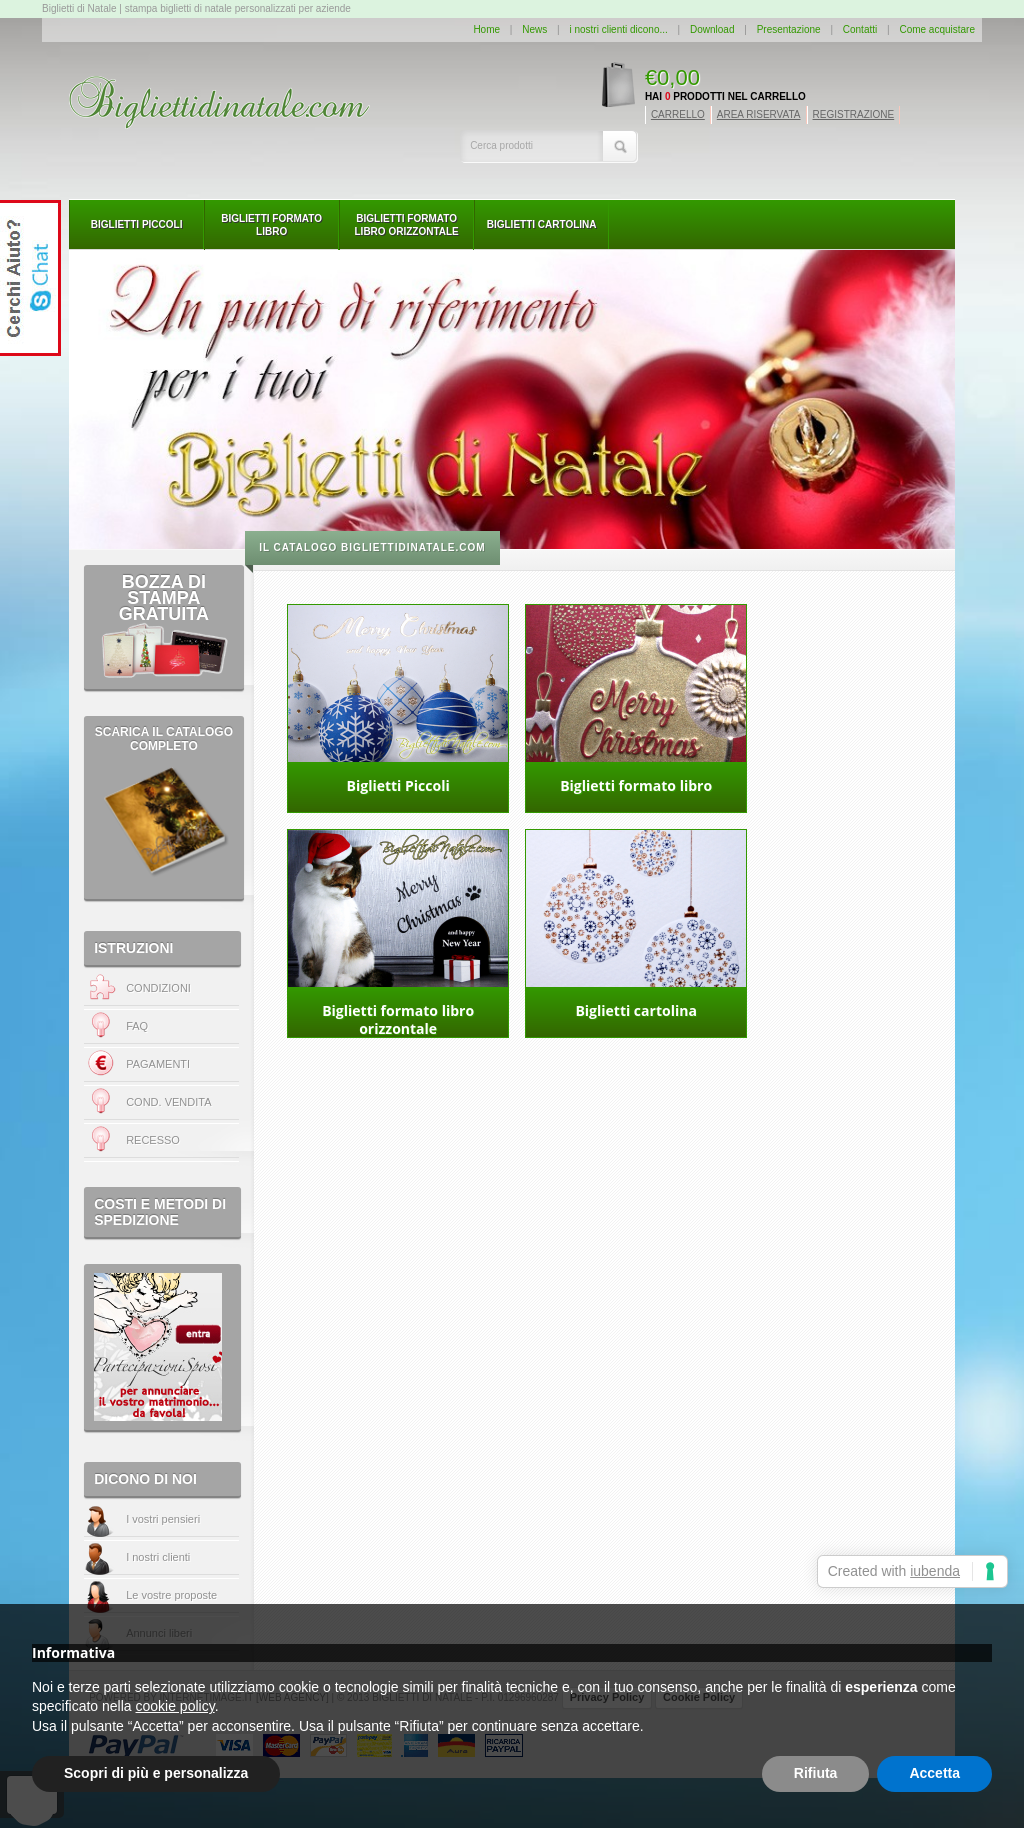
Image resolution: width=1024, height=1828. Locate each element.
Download (712, 29)
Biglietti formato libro (271, 225)
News (534, 29)
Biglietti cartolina (542, 224)
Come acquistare (937, 29)
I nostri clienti (158, 1557)
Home (486, 29)
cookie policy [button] (175, 1706)
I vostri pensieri (163, 1519)
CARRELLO (678, 114)
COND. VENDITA (168, 1102)
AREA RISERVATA (759, 114)
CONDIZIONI (137, 988)
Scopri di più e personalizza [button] (156, 1773)
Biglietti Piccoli (137, 224)
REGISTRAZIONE (854, 114)
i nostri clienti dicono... (618, 29)
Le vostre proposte (171, 1595)
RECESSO (153, 1140)
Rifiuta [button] (816, 1773)
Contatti (860, 29)
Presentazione (789, 29)
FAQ (116, 1026)
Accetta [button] (934, 1773)
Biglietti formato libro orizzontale (407, 225)
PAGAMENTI (137, 1064)
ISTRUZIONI (133, 948)
